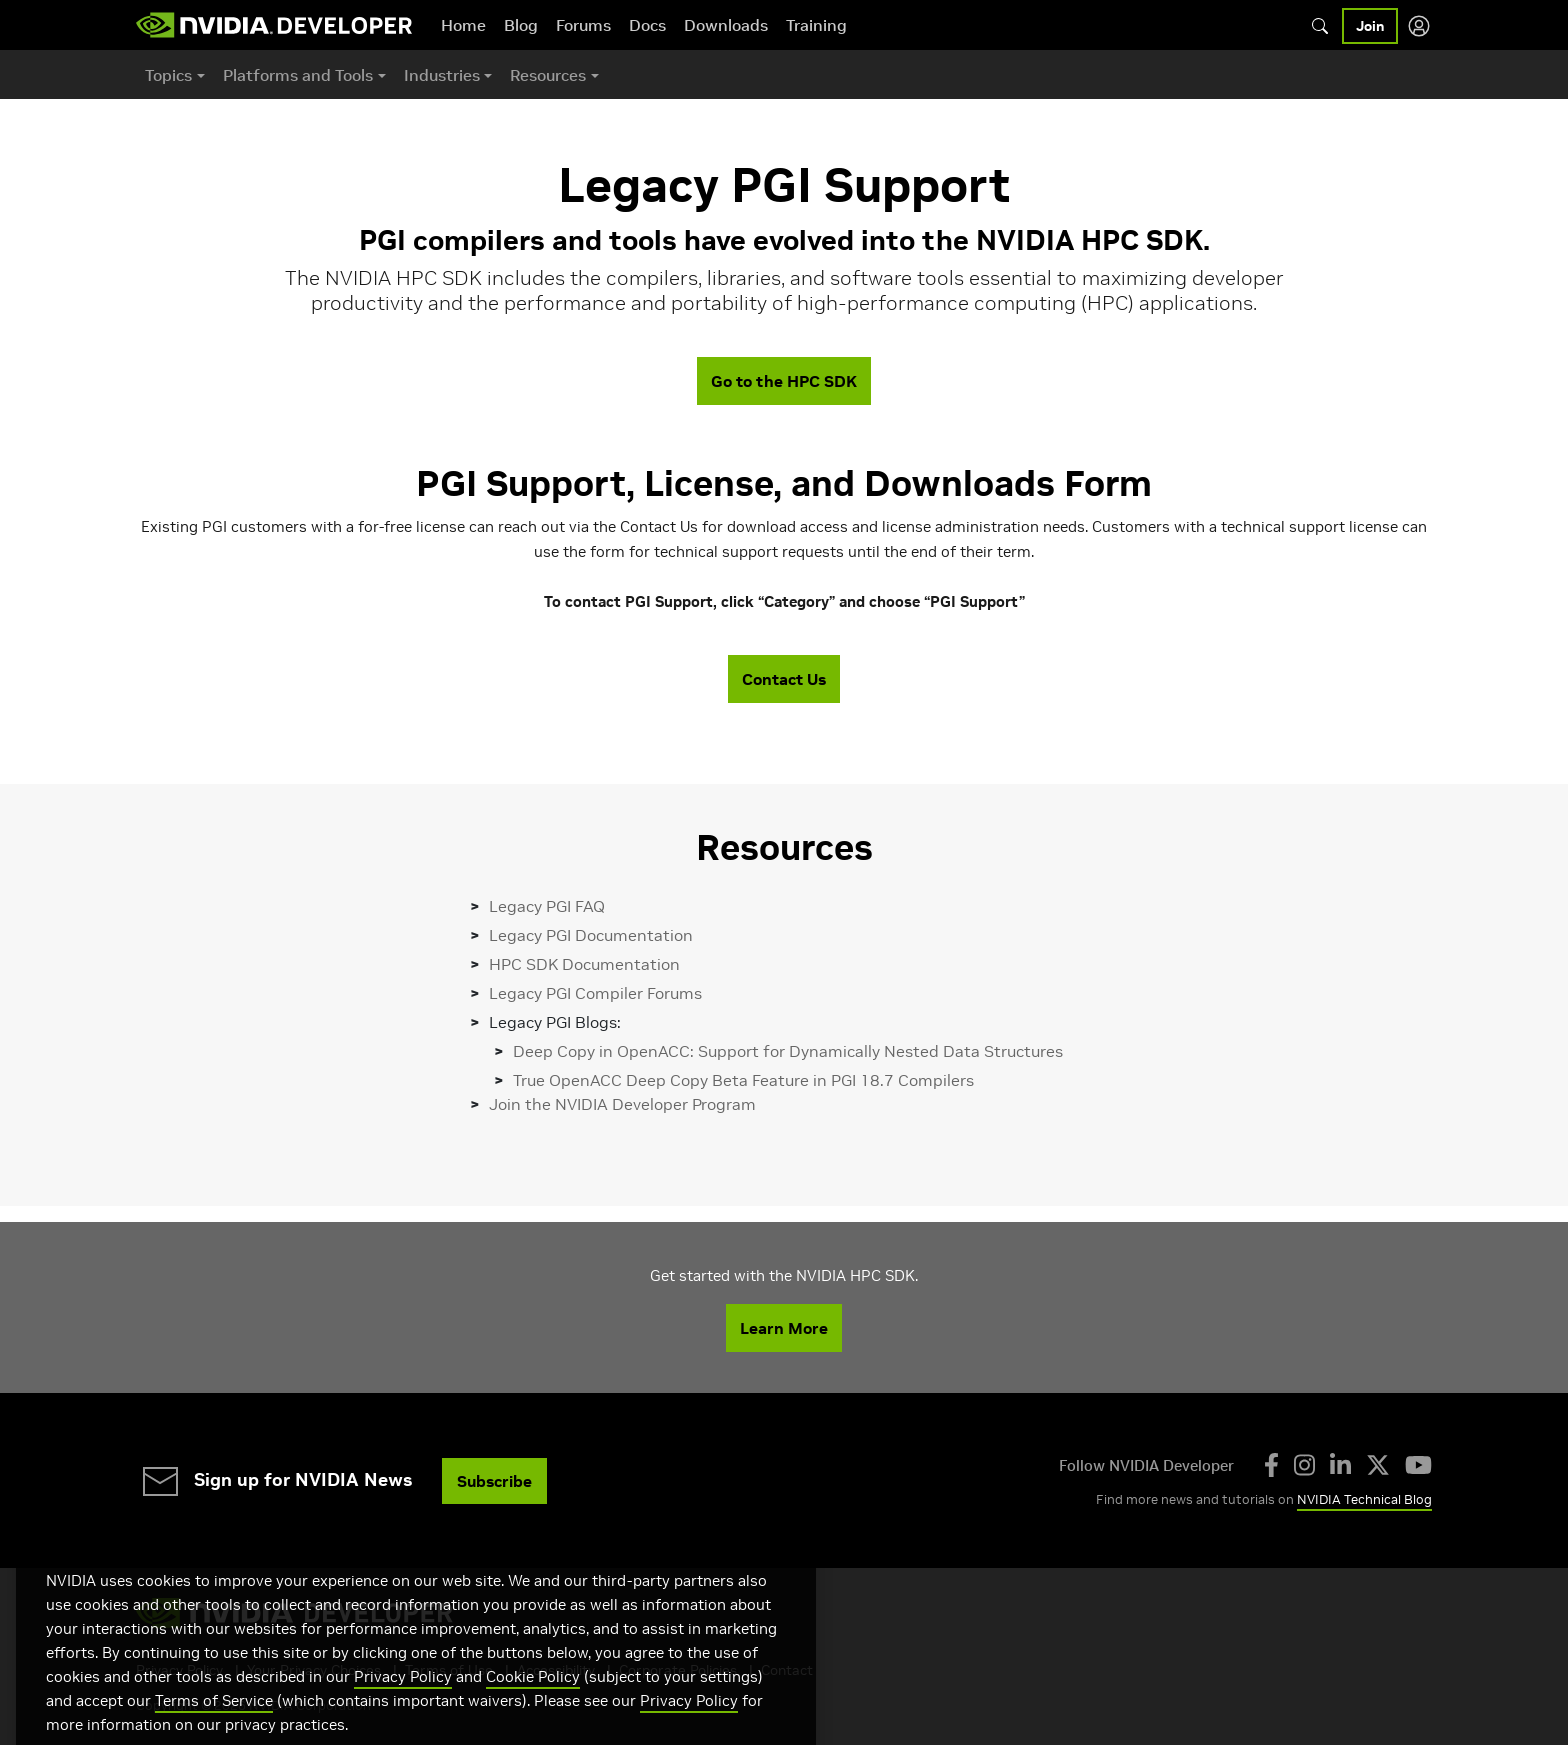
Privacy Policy (403, 1699)
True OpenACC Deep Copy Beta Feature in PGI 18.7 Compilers (743, 1080)
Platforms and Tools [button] (298, 75)
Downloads (726, 25)
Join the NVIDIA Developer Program (622, 1104)
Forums (583, 25)
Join (1370, 26)
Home (463, 25)
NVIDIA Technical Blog (1364, 1499)
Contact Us (784, 679)
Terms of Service (214, 1723)
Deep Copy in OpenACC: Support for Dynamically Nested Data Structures (788, 1051)
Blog (521, 25)
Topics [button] (168, 75)
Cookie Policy (533, 1699)
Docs (647, 25)
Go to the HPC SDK (784, 381)
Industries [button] (442, 75)
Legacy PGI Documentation (591, 935)
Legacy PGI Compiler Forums (595, 993)
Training (816, 25)
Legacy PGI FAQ (547, 906)
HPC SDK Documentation (584, 964)
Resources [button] (548, 75)
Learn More (784, 1328)
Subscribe (494, 1481)
